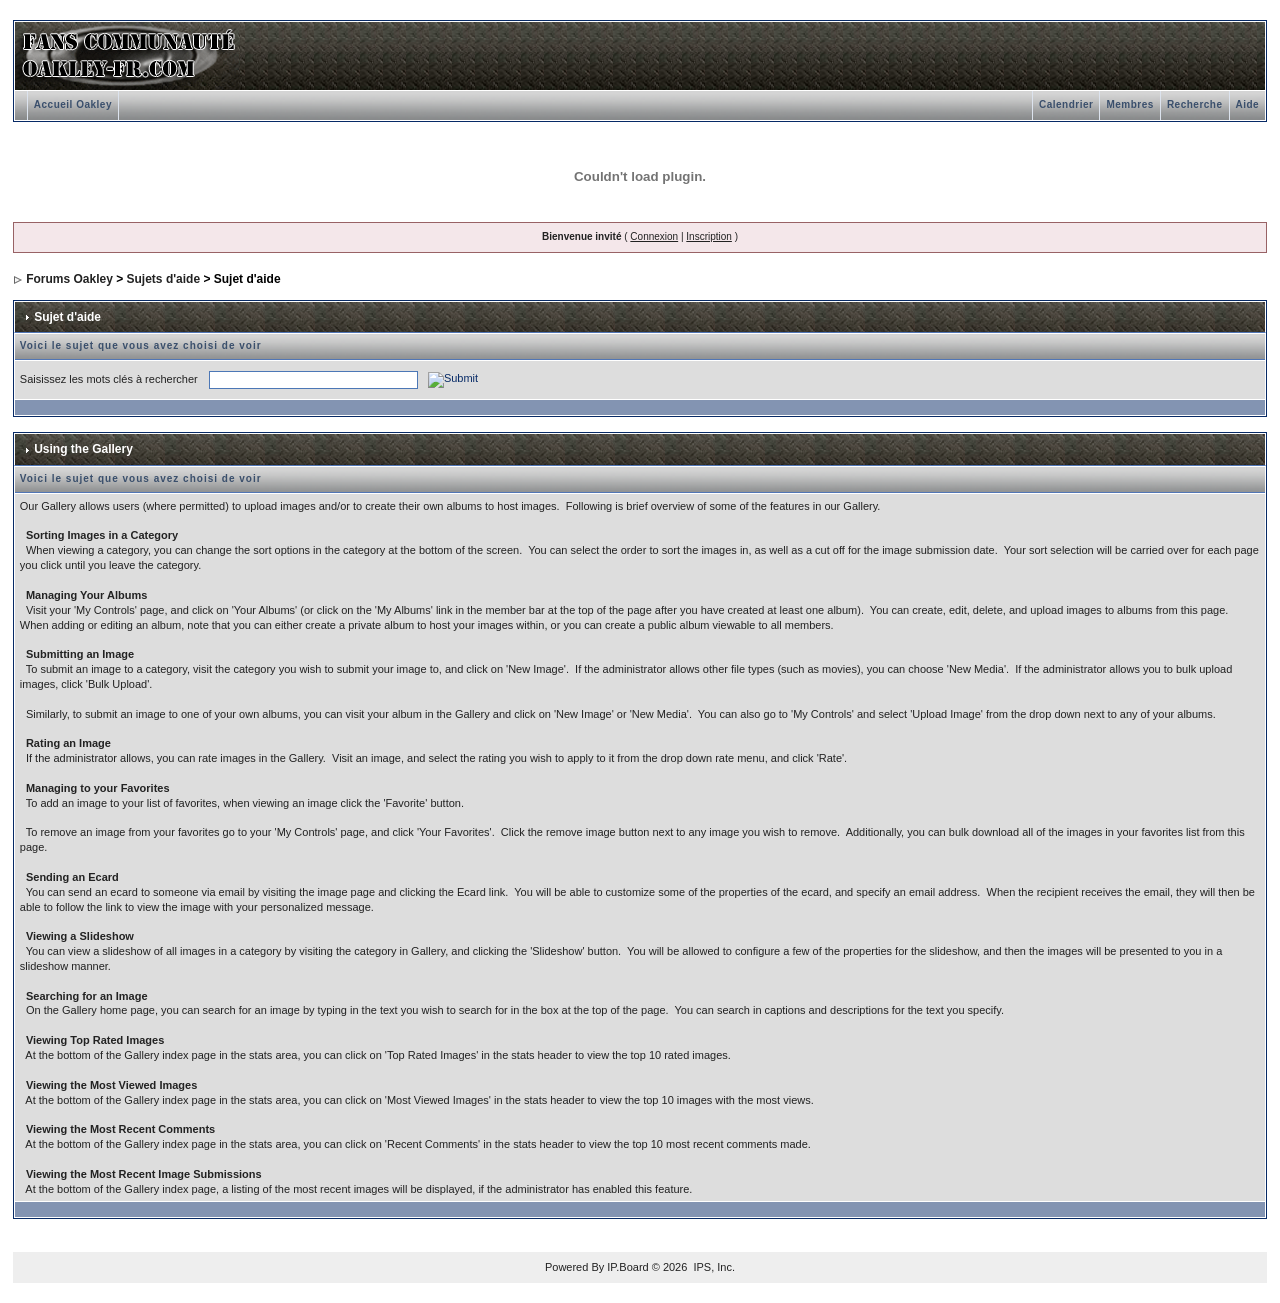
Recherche (1195, 104)
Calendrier (1066, 104)
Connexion (654, 236)
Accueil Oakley (73, 104)
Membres (1129, 104)
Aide (1248, 104)
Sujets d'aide (164, 279)
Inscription (709, 236)
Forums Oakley (69, 279)
